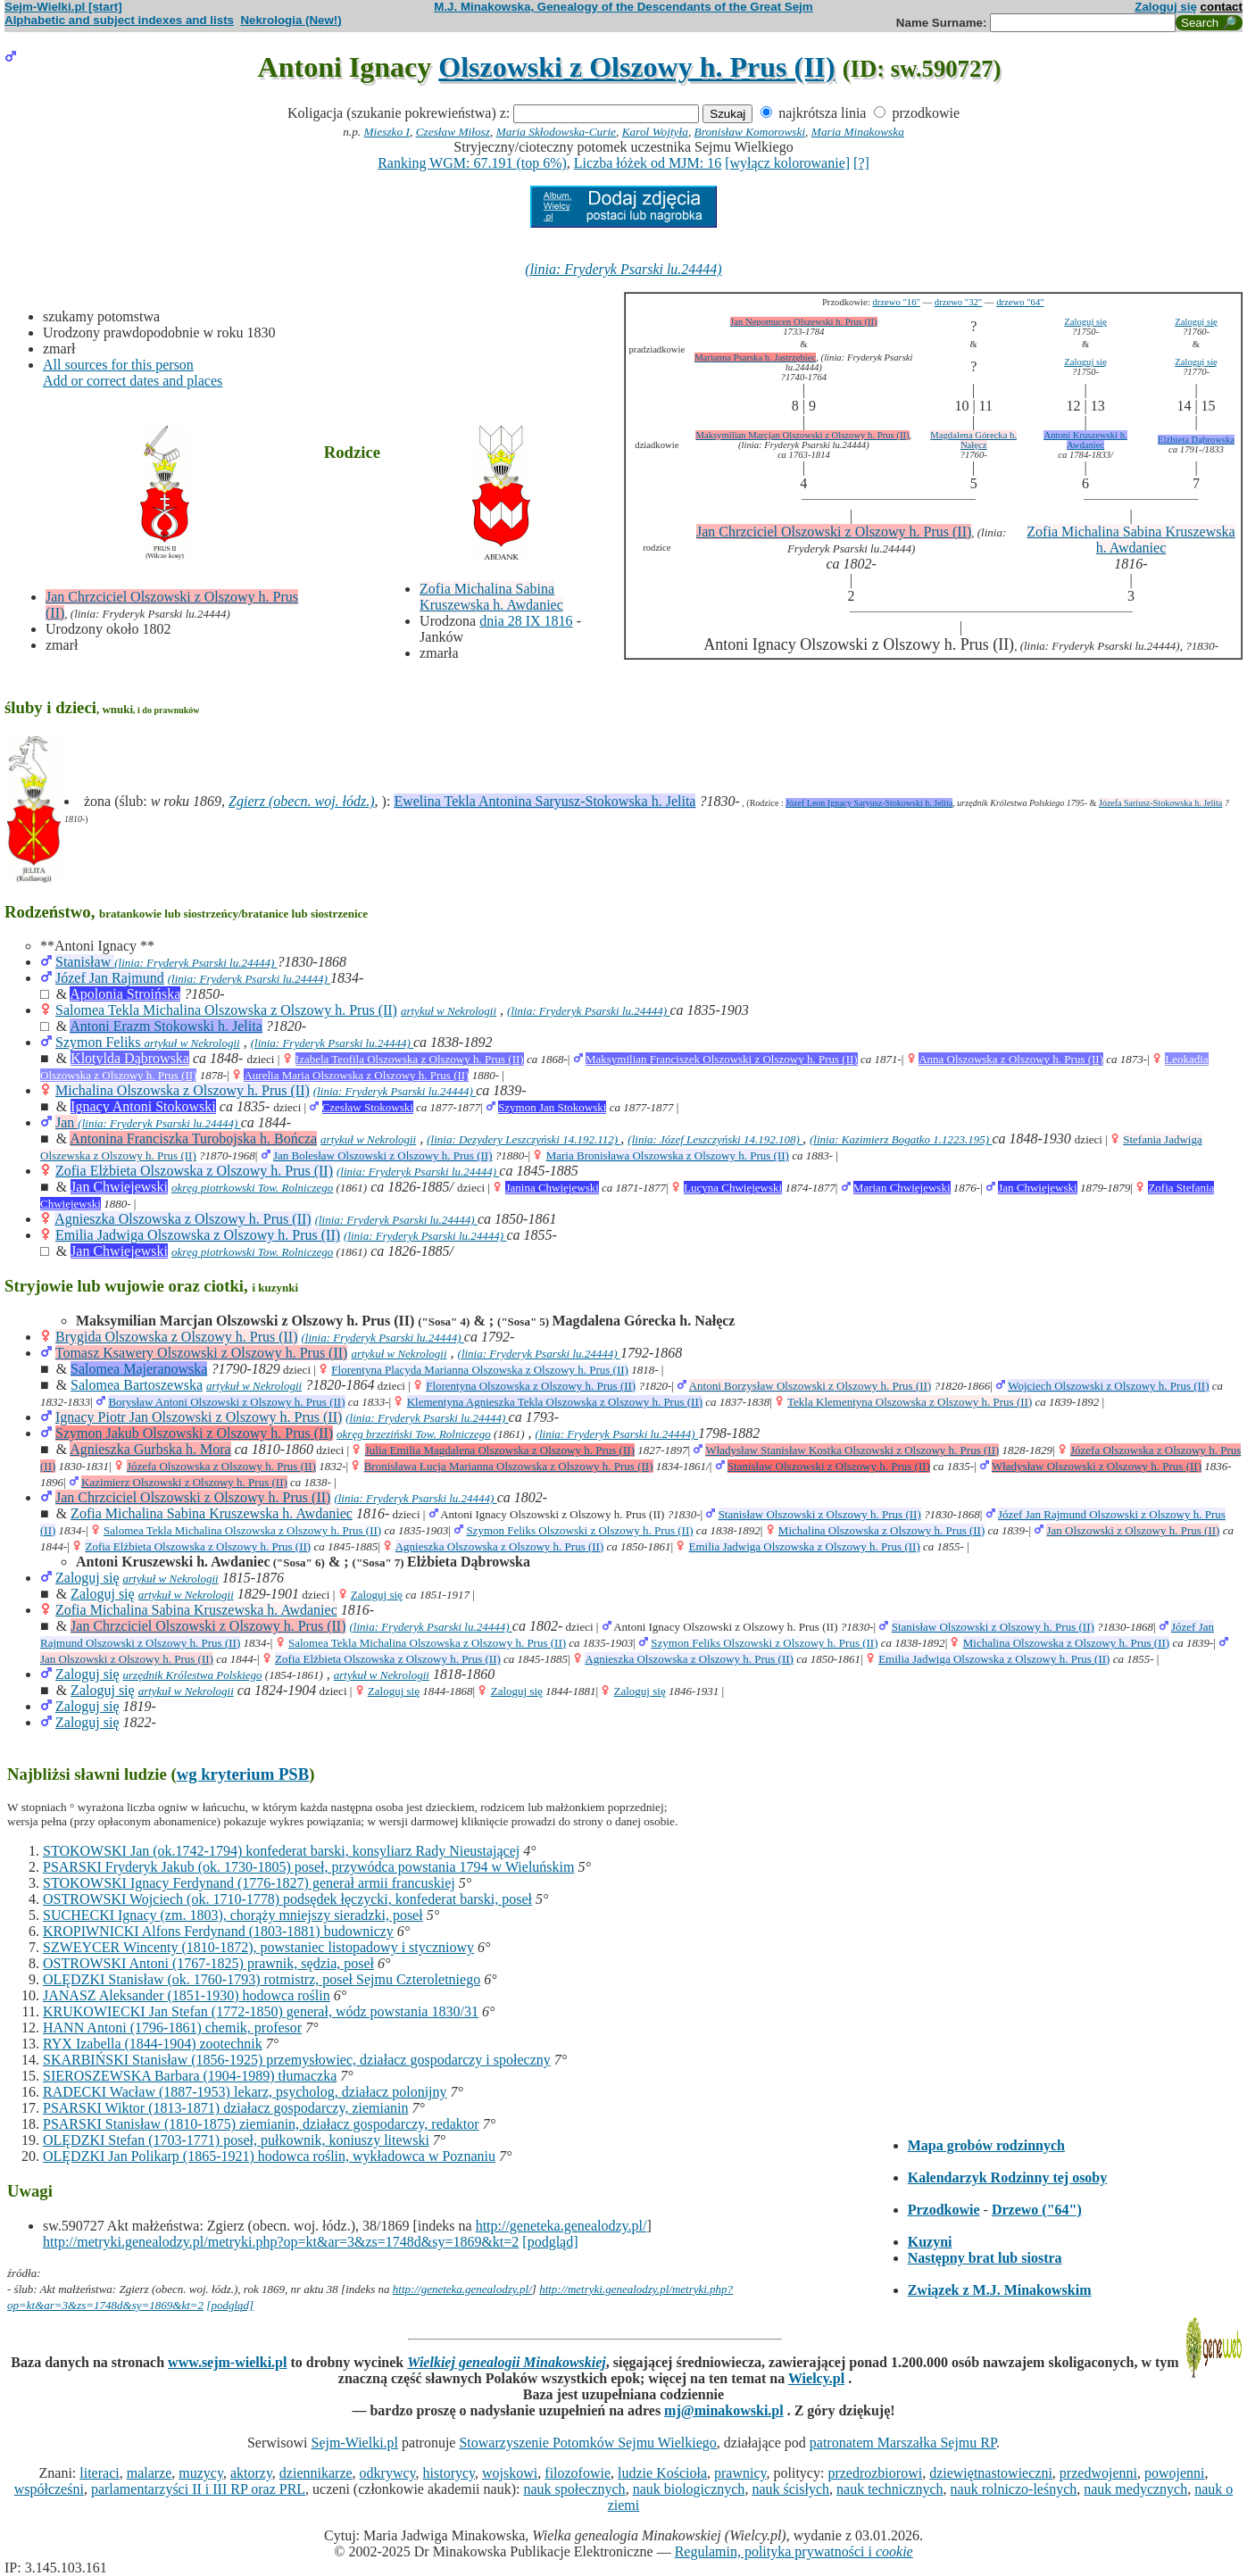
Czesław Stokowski (367, 1107)
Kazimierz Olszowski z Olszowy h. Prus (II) (184, 1482)
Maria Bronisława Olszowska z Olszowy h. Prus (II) (667, 1155)
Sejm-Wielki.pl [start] (63, 6)
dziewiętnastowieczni (990, 2472)
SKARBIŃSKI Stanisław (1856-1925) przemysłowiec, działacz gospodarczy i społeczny (297, 2059)
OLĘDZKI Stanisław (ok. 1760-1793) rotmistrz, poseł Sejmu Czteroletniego (261, 1979)
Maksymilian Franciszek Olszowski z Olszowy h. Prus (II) (722, 1059)
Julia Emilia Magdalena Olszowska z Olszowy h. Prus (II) (500, 1450)
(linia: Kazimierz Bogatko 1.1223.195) (901, 1139)
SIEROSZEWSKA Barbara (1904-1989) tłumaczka (190, 2075)
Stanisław (84, 961)
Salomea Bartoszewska (137, 1384)
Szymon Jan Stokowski (552, 1107)
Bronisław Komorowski (750, 131)
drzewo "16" (895, 302)
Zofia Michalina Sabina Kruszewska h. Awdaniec (491, 596)
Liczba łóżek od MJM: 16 (647, 162)
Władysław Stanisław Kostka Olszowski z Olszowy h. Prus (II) (852, 1450)
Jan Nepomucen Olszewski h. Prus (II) (803, 322)
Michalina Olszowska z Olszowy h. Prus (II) (182, 1090)
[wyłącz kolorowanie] (787, 162)
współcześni (49, 2489)
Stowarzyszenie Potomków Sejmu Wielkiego (587, 2442)
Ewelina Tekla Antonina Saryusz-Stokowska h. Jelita (544, 801)
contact (1222, 6)
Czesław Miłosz (453, 131)
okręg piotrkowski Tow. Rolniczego (252, 1187)
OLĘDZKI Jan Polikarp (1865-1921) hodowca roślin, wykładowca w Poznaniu (269, 2156)
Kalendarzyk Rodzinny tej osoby (1008, 2177)
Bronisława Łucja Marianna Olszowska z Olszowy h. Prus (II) (508, 1466)
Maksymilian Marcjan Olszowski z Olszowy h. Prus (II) (802, 435)
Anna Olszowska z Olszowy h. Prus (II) (1011, 1059)
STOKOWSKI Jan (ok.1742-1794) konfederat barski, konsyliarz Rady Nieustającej (281, 1850)
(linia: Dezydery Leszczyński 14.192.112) (523, 1139)
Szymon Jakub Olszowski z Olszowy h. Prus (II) (194, 1433)
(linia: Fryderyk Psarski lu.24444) (623, 269)
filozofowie (578, 2472)
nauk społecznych (574, 2489)
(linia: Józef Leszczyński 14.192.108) (715, 1139)
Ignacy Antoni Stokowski (143, 1106)
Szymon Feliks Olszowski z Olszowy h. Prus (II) (579, 1530)
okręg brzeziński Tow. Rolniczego (414, 1434)
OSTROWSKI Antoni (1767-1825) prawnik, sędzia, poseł (208, 1963)
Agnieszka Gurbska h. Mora (150, 1449)
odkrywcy (388, 2472)
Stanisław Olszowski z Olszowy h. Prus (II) (828, 1466)
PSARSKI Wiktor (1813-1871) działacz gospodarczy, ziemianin (225, 2107)
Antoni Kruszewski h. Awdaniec (1084, 440)
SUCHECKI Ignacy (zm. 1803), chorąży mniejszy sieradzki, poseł (233, 1915)
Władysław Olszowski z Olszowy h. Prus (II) (1096, 1466)
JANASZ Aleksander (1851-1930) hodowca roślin (186, 1995)
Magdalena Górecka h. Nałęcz (973, 440)
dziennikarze (316, 2472)
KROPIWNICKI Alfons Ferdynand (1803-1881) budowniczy (218, 1931)
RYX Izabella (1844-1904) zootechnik (152, 2043)
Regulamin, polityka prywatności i (794, 2551)
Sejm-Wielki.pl (354, 2442)
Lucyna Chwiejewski (733, 1187)
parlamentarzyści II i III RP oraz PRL (198, 2489)
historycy (449, 2472)
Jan (66, 1122)
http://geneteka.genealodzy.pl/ (561, 2225)
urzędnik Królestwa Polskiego (192, 1675)
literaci (99, 2472)
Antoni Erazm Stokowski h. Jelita (166, 1026)
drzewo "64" (1019, 302)
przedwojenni (1098, 2472)
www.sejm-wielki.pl (227, 2362)
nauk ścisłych (790, 2489)
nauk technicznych (890, 2489)
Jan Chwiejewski (119, 1186)
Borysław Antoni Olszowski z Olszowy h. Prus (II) (226, 1401)
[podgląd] (550, 2241)
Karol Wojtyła (655, 131)
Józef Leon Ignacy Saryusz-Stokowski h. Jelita (869, 803)
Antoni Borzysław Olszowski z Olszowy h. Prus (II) (810, 1385)
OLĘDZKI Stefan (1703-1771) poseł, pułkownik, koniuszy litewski (236, 2140)
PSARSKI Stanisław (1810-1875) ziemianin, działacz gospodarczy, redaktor (261, 2123)
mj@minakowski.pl (724, 2410)
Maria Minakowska (857, 131)
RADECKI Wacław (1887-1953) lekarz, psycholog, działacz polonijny (245, 2091)
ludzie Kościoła (662, 2472)
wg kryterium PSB (243, 1774)
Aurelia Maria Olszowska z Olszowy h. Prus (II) (356, 1075)
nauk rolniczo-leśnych (1014, 2489)
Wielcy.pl (816, 2378)
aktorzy (251, 2472)
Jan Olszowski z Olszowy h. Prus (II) (1132, 1530)
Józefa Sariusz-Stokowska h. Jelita (1160, 803)
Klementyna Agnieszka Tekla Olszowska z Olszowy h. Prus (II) (554, 1401)
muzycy (201, 2472)
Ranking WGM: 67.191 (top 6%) (472, 162)
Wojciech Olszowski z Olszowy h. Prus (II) (1108, 1385)
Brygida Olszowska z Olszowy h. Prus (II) (176, 1336)
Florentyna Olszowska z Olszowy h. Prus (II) (531, 1385)
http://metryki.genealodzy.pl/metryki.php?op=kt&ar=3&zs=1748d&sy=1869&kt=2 (281, 2241)
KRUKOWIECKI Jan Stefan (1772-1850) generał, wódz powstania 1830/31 (260, 2011)
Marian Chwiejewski (902, 1187)
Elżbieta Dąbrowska (1196, 440)
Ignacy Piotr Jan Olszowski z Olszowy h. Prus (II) (198, 1417)
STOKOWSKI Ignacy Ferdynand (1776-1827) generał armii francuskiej (249, 1882)
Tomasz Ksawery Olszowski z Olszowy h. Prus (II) (201, 1352)
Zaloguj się (1166, 6)
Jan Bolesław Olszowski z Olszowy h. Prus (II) (383, 1155)
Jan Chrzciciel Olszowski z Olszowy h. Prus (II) (833, 531)
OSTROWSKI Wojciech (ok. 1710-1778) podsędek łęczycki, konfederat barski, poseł (287, 1899)
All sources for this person (118, 364)
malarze (149, 2472)
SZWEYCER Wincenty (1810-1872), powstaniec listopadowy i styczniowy (258, 1947)
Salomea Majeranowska (139, 1368)
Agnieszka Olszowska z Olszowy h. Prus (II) (183, 1218)
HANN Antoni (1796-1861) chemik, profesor (172, 2027)
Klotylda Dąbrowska (130, 1058)
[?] (861, 162)
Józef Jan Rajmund (109, 977)
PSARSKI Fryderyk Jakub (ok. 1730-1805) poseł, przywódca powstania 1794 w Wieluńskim (308, 1866)
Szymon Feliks (100, 1042)
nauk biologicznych (689, 2489)
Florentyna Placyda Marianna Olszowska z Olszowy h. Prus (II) (479, 1369)
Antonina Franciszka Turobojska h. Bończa (193, 1138)
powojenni (1174, 2472)
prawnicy (740, 2472)
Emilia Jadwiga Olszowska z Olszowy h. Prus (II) (197, 1234)
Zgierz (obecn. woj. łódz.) (302, 801)
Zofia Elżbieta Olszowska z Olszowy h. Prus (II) (194, 1170)
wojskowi (509, 2472)
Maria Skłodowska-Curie (556, 131)
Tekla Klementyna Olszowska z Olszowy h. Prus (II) (909, 1401)
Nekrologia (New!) (290, 20)
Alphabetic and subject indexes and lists (119, 20)
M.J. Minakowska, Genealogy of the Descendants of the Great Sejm (623, 6)
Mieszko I (387, 131)
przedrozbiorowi (874, 2472)
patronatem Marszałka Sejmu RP (903, 2442)
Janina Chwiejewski (551, 1187)
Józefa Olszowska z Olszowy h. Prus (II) (221, 1466)
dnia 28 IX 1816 (525, 620)
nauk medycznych (1135, 2489)
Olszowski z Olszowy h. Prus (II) (636, 67)
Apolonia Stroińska (125, 993)
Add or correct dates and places (132, 380)
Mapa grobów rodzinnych (986, 2145)
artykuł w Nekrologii (448, 1011)
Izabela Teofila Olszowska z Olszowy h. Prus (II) (409, 1059)
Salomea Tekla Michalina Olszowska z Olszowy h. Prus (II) (226, 1010)
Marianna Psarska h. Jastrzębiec (755, 357)
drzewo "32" (958, 302)
